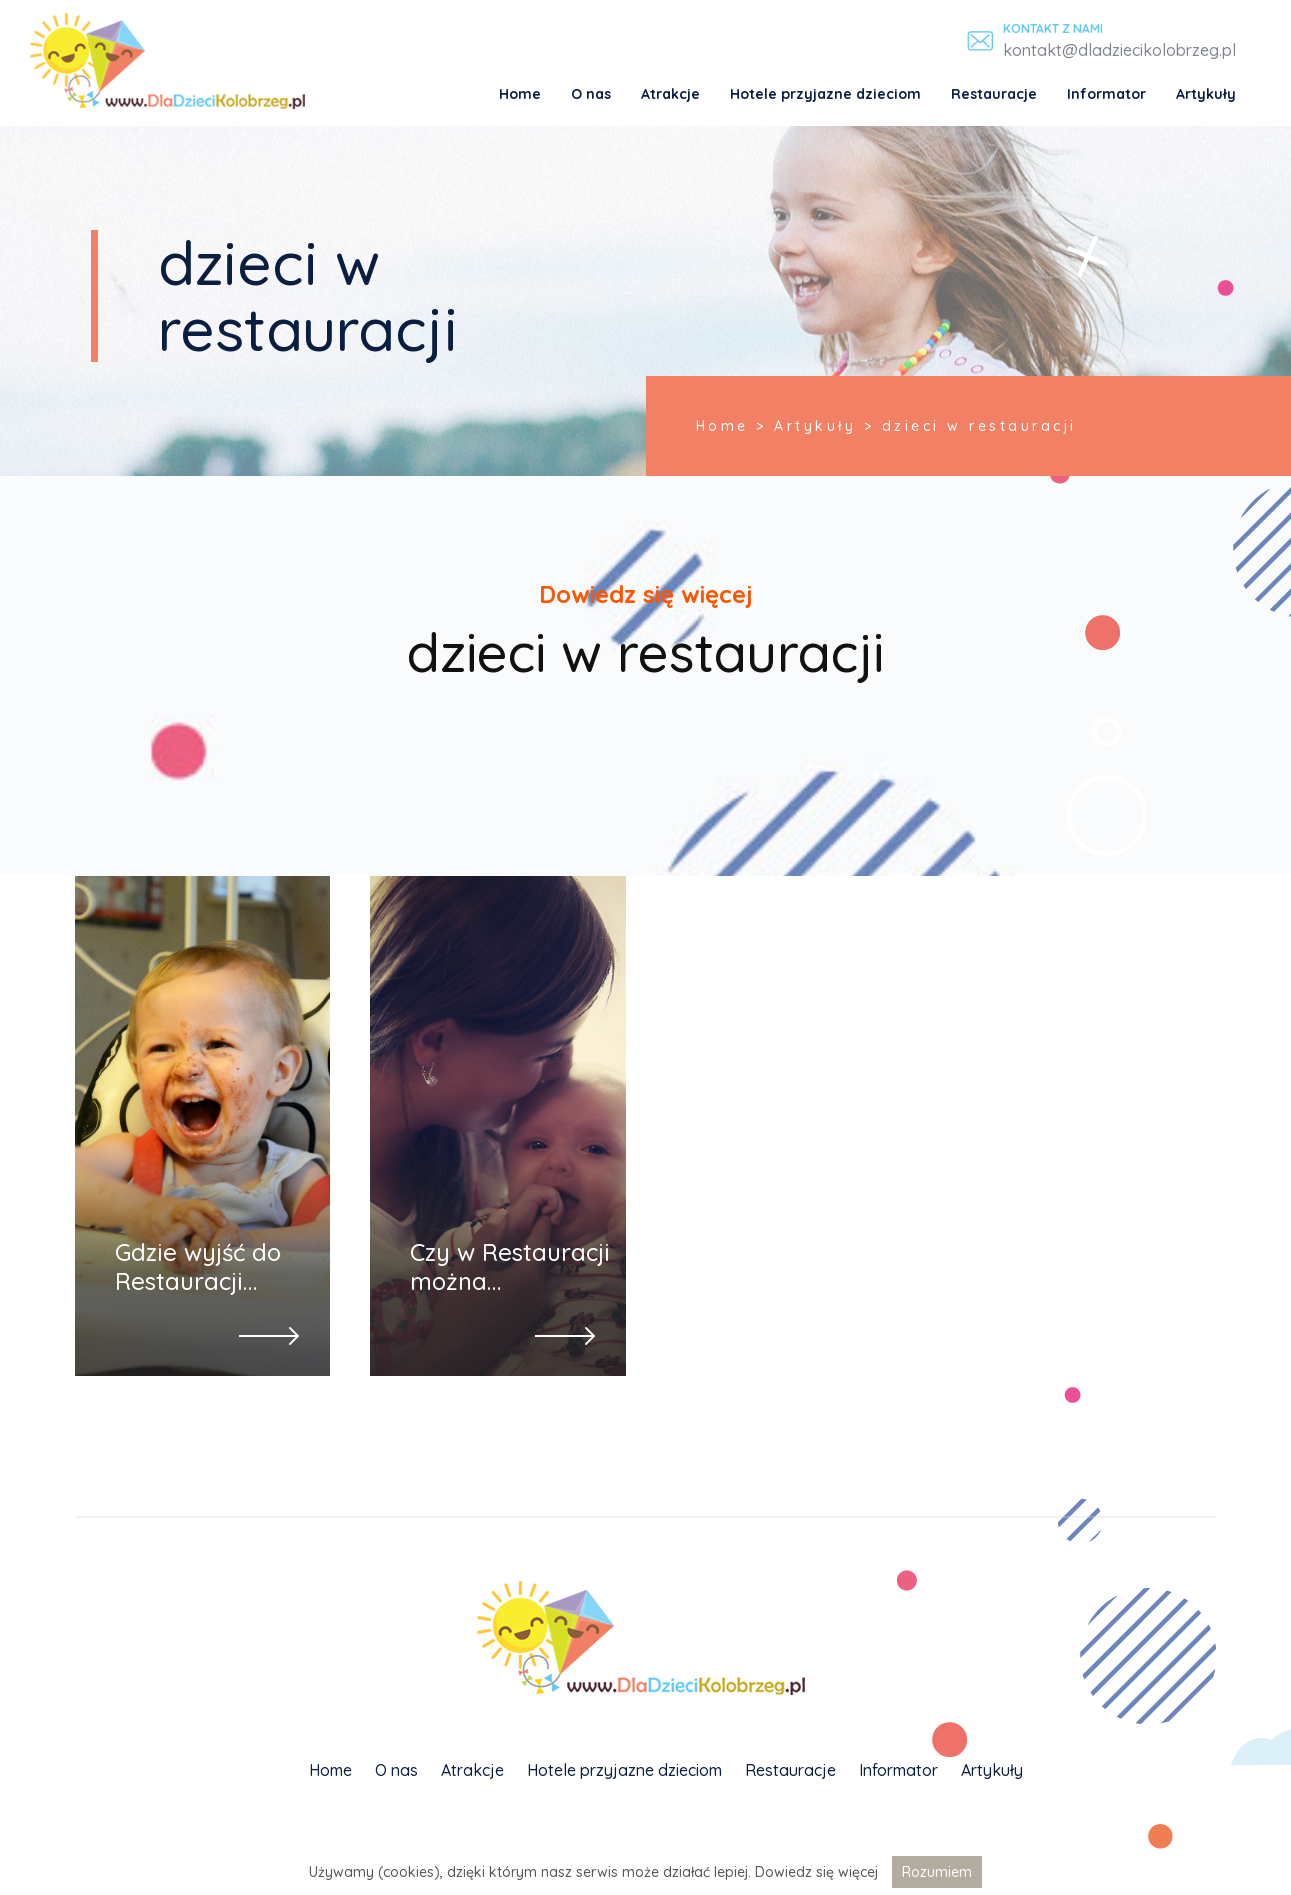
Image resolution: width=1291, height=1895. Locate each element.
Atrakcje (670, 94)
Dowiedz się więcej (816, 1872)
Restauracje (994, 94)
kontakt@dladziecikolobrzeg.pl (1119, 50)
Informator (1106, 94)
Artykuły (1206, 94)
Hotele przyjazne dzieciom (825, 94)
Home (520, 94)
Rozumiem (937, 1872)
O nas (591, 94)
